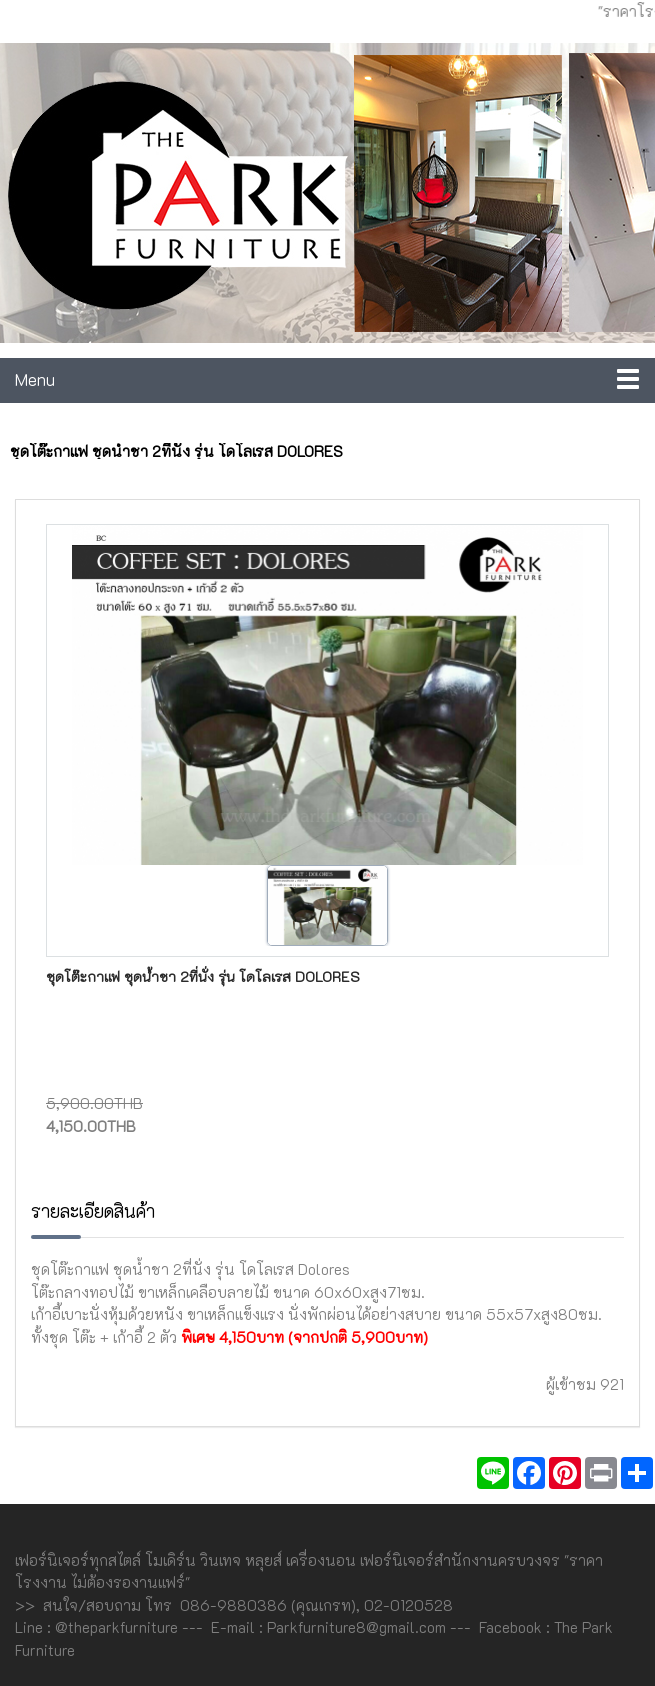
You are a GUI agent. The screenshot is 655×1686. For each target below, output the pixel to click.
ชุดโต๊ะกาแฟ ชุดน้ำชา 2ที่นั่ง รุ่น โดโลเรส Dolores (203, 976)
